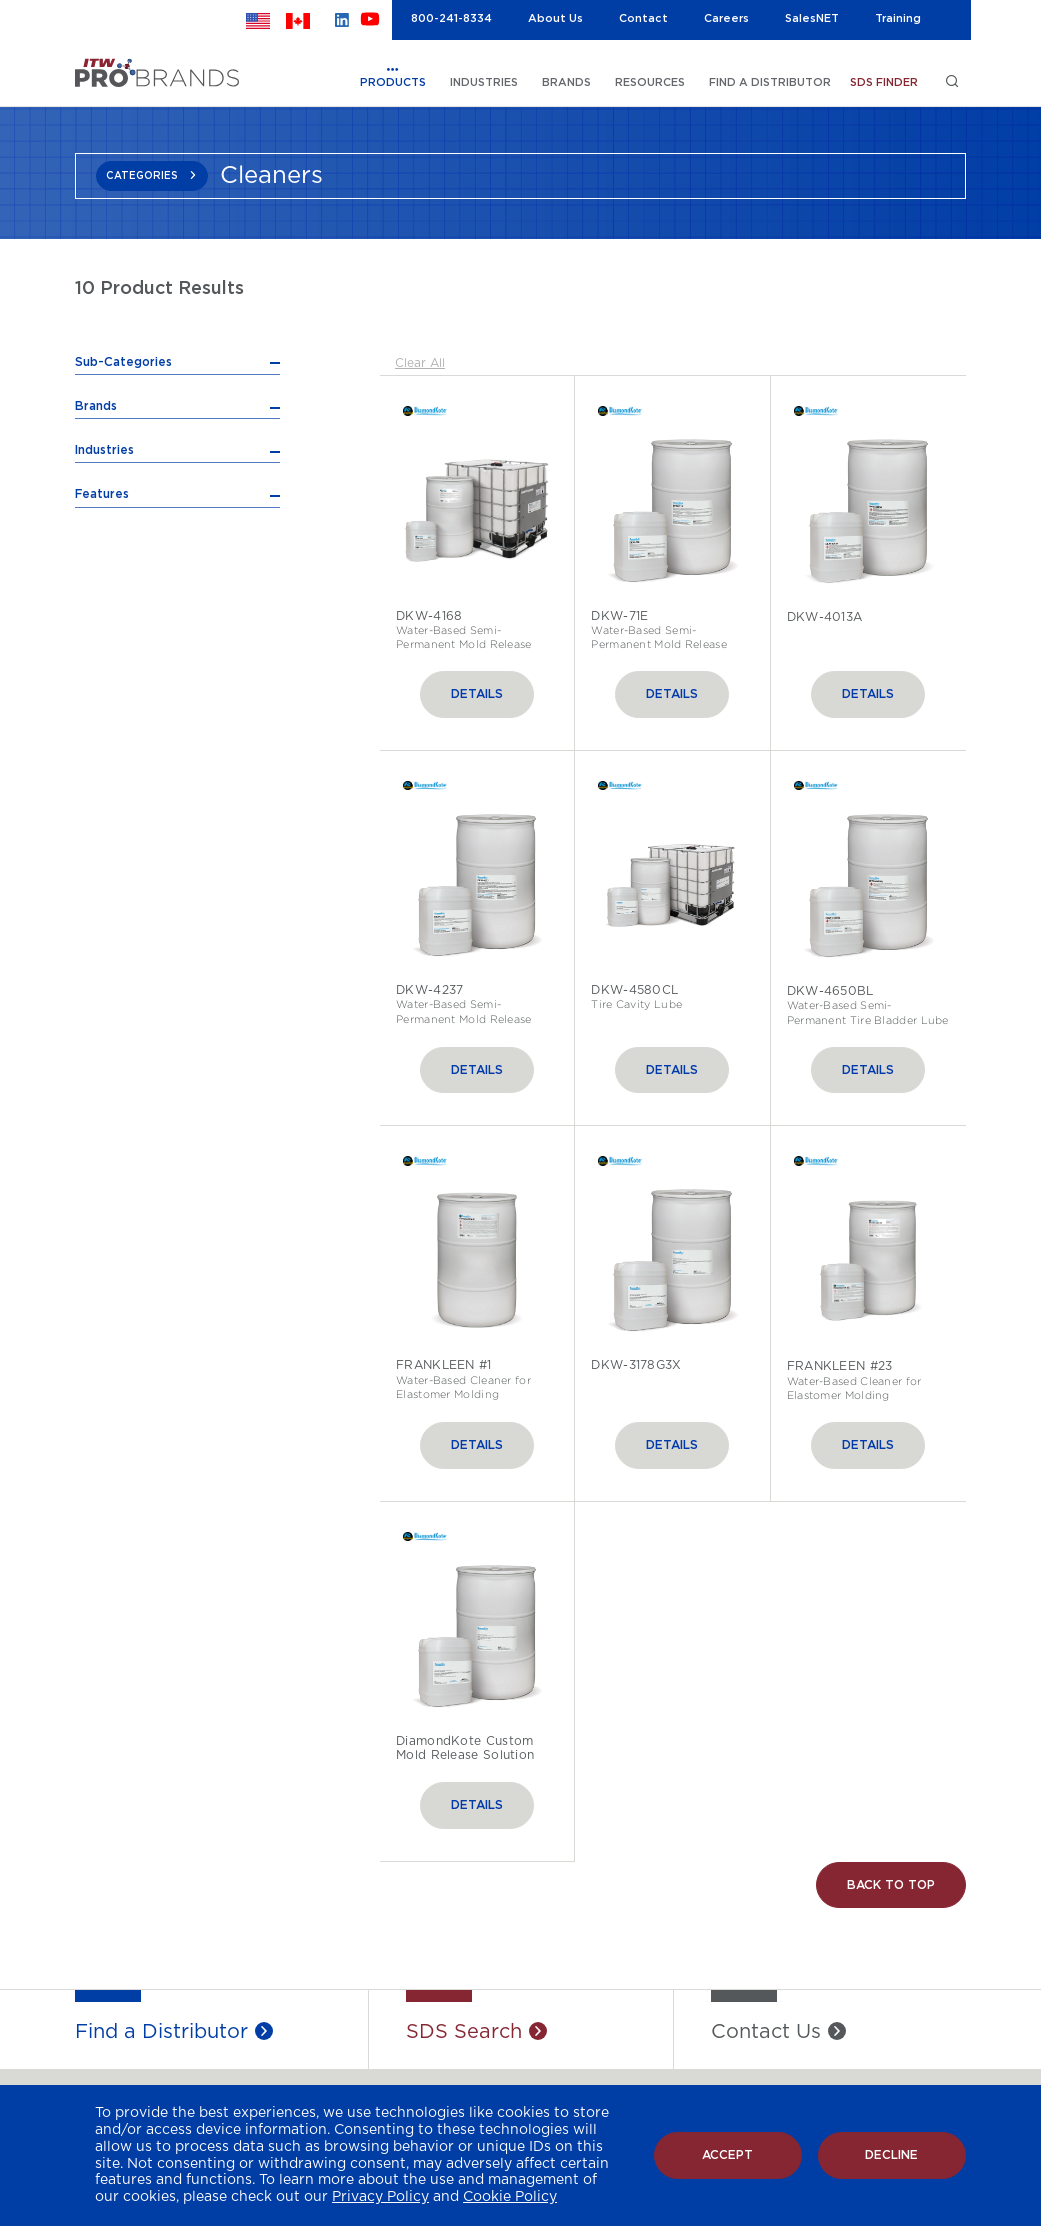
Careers (726, 18)
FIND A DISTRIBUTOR (770, 82)
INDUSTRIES (484, 82)
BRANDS (566, 82)
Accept (727, 2155)
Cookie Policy (510, 2197)
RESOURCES (650, 82)
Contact (643, 18)
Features (102, 777)
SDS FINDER (884, 82)
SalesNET (812, 18)
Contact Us (766, 2032)
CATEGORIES (142, 176)
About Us (555, 18)
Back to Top (891, 1886)
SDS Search (464, 2032)
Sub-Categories (123, 362)
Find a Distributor (161, 2032)
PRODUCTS (393, 82)
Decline (891, 2155)
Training (898, 18)
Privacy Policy (380, 2197)
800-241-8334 (451, 18)
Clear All (420, 363)
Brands (96, 688)
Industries (104, 732)
